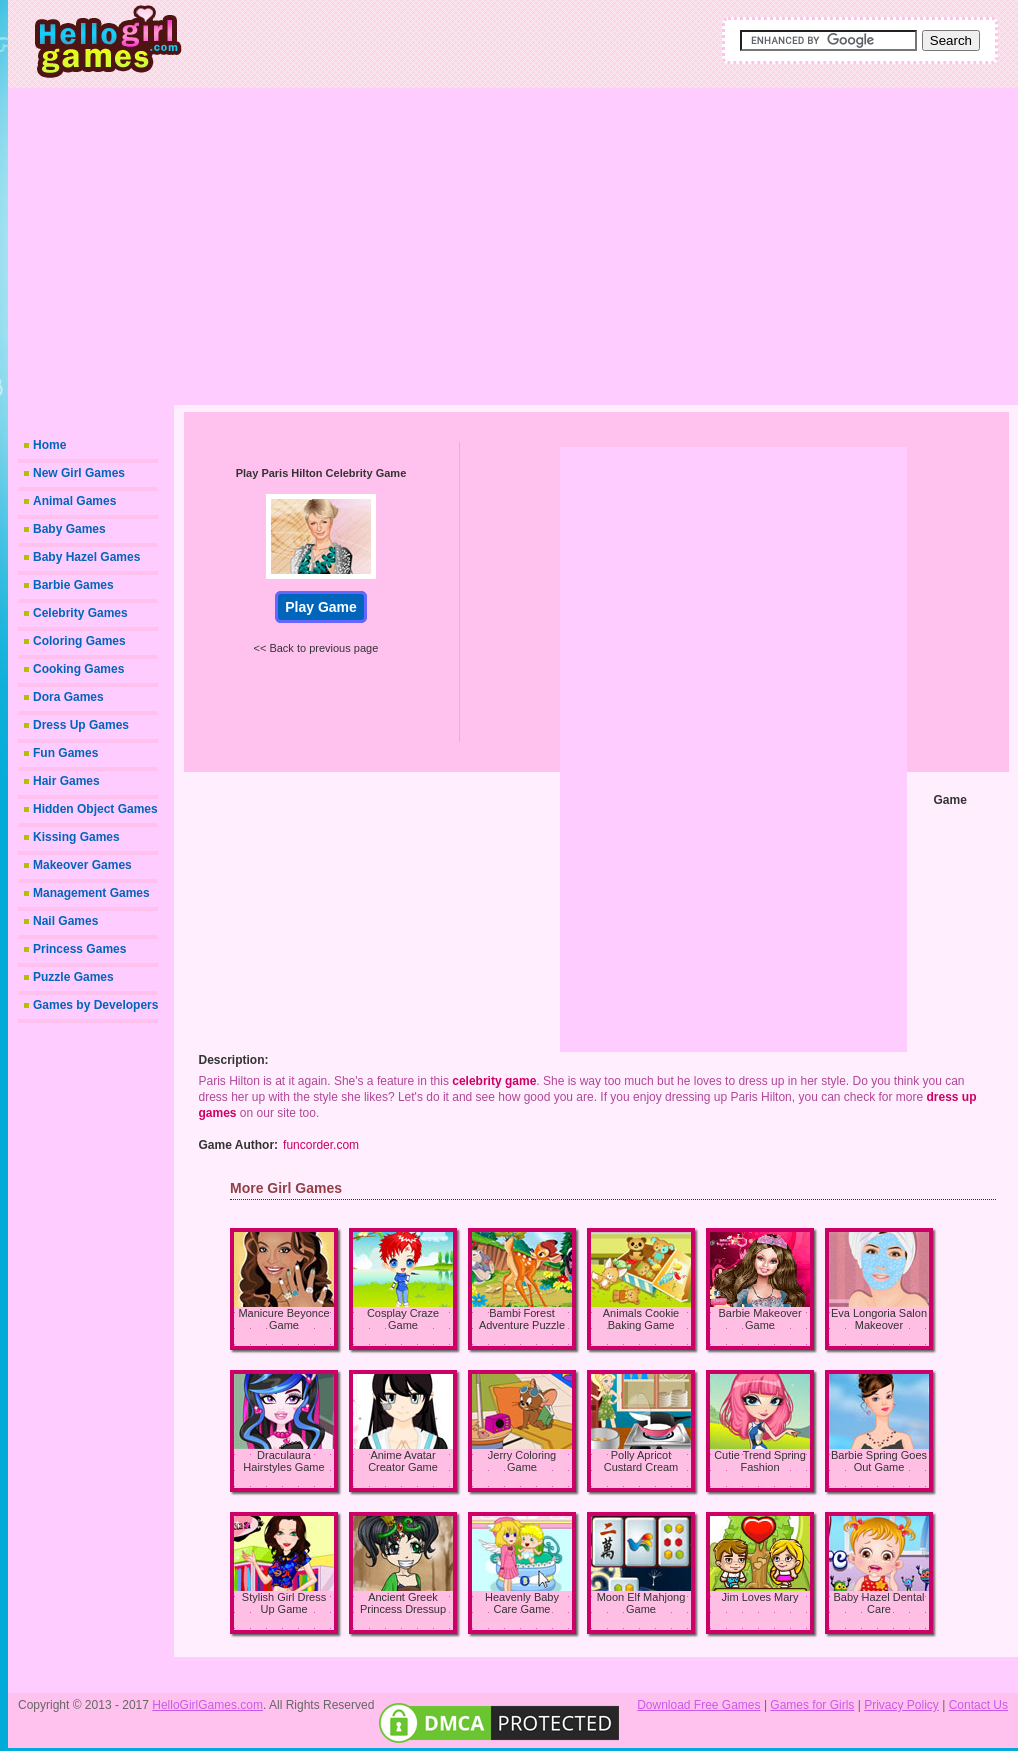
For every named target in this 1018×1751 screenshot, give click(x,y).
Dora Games (68, 697)
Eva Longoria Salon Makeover (879, 1319)
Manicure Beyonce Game (283, 1319)
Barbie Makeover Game (759, 1319)
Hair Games (66, 781)
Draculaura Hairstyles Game (283, 1461)
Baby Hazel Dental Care (878, 1603)
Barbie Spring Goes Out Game (879, 1461)
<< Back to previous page (316, 648)
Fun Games (65, 753)
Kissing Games (76, 837)
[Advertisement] (583, 245)
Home (49, 445)
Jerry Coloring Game (522, 1461)
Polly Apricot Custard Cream (641, 1461)
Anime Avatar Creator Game (403, 1461)
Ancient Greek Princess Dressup (403, 1603)
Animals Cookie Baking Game (641, 1319)
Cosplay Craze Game (403, 1319)
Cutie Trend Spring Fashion (760, 1461)
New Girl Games (79, 473)
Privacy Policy (901, 1705)
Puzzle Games (73, 977)
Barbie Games (73, 585)
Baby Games (69, 529)
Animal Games (74, 501)
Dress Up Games (81, 725)
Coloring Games (79, 641)
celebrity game (494, 1081)
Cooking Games (78, 669)
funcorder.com (321, 1145)
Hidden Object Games (95, 809)
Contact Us (978, 1705)
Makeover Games (82, 865)
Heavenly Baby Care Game (522, 1603)
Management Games (91, 893)
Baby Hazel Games (86, 557)
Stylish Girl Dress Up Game (284, 1603)
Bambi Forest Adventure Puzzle (522, 1319)
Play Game (321, 607)
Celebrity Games (80, 613)
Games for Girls (812, 1705)
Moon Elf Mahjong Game (641, 1603)
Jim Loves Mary (759, 1597)
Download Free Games (698, 1705)
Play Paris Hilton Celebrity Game (321, 473)
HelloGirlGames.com (207, 1705)
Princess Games (79, 949)
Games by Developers (95, 1005)
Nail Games (65, 921)
